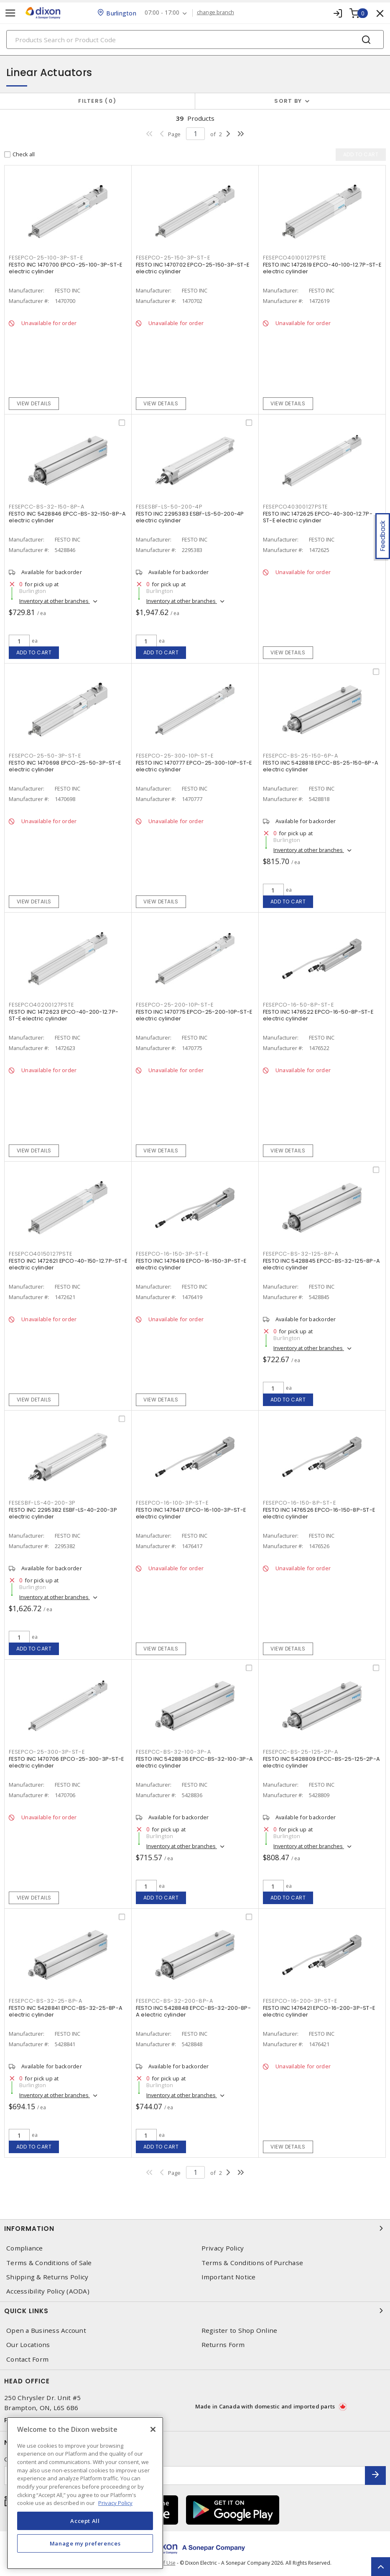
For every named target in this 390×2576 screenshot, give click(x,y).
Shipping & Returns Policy (47, 2277)
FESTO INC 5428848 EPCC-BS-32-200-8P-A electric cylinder (193, 2011)
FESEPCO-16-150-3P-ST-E (172, 1253)
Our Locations (28, 2345)
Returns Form (223, 2345)
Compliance (24, 2248)
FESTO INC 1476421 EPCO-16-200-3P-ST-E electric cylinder (319, 2011)
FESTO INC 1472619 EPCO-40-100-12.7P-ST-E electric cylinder (322, 268)
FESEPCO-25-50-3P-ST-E (45, 755)
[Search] (195, 39)
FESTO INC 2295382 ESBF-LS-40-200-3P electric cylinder (63, 1513)
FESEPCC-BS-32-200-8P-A (174, 2000)
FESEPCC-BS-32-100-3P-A (173, 1751)
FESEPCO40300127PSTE (295, 506)
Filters (97, 100)
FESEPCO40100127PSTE (294, 257)
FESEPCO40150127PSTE (40, 1253)
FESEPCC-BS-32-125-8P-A (301, 1253)
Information (195, 2228)
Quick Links (195, 2310)
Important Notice (228, 2277)
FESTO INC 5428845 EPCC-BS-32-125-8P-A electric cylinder (321, 1264)
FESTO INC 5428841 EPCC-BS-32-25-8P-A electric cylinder (65, 2011)
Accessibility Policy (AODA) (47, 2291)
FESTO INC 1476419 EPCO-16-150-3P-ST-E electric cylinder (191, 1264)
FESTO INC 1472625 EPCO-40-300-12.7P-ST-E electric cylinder (317, 517)
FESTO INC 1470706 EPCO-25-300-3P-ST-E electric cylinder (66, 1762)
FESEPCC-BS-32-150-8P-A (46, 506)
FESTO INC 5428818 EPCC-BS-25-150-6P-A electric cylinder (320, 766)
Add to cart (34, 652)
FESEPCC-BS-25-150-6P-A (300, 755)
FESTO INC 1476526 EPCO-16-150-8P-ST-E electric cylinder (319, 1513)
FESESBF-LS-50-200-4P (169, 506)
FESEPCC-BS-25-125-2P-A (300, 1751)
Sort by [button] (288, 100)
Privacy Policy (222, 2248)
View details (34, 403)
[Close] (153, 2429)
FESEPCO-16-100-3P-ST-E (172, 1502)
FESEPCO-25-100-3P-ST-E (46, 257)
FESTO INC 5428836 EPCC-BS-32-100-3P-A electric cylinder (194, 1762)
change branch (215, 12)
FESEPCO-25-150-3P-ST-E (173, 257)
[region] (85, 2493)
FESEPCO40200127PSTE (41, 1004)
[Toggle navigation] (10, 13)
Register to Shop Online (239, 2330)
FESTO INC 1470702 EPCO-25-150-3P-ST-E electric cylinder (192, 268)
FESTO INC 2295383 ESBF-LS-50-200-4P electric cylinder (190, 517)
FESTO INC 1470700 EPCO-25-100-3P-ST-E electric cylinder (65, 268)
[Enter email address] (184, 2475)
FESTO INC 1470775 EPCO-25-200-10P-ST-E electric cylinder (194, 1015)
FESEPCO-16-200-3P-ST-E (300, 2000)
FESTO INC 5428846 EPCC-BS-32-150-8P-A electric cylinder (67, 517)
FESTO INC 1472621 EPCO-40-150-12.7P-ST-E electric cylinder (68, 1264)
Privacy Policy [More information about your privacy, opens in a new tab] (115, 2503)
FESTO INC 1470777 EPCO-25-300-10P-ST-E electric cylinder (194, 766)
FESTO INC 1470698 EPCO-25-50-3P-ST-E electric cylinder (65, 766)
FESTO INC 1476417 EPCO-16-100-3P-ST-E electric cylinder (191, 1513)
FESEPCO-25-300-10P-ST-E (175, 755)
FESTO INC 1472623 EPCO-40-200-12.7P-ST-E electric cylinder (63, 1015)
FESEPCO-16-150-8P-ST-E (299, 1502)
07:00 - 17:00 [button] (162, 12)
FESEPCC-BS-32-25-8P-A (45, 2000)
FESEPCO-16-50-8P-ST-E (298, 1004)
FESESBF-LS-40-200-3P (42, 1502)
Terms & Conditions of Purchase (252, 2263)
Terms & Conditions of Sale (49, 2263)
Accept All (85, 2521)
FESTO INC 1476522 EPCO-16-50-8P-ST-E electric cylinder (318, 1015)
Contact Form (27, 2359)
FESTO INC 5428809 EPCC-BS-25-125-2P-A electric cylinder (321, 1762)
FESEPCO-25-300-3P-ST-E (47, 1751)
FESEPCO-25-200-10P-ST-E (175, 1004)
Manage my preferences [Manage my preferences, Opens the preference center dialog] (85, 2543)
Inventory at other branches (54, 601)
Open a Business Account (46, 2330)
